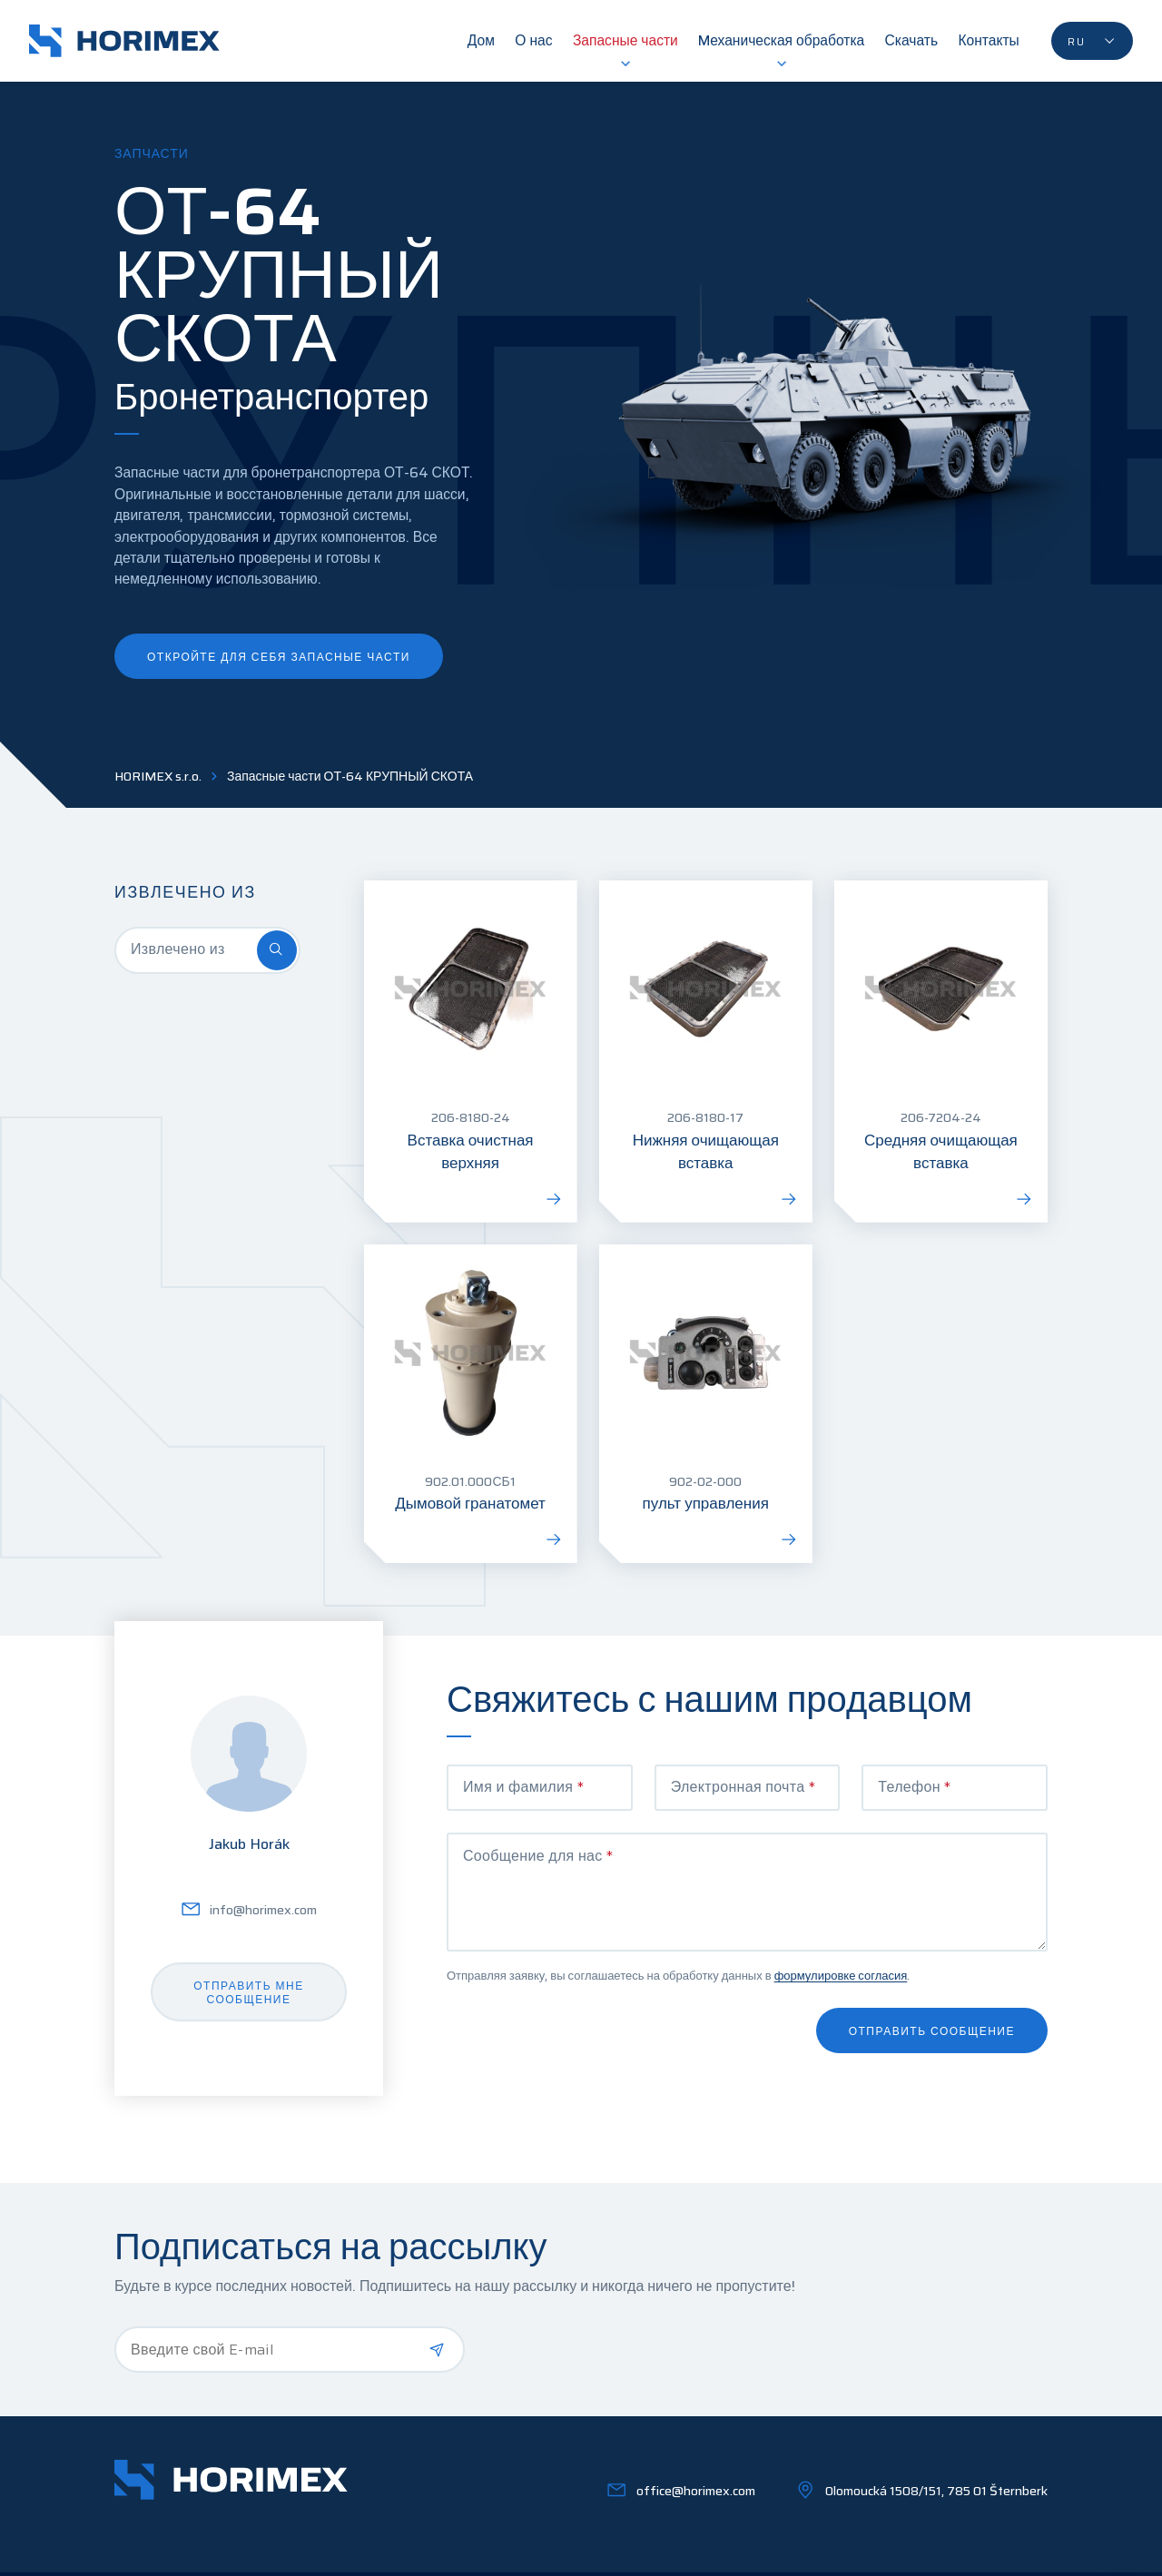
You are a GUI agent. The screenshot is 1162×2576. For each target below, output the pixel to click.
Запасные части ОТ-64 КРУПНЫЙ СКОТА (350, 776)
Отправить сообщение (932, 2031)
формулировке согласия (841, 1975)
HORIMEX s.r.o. (158, 776)
